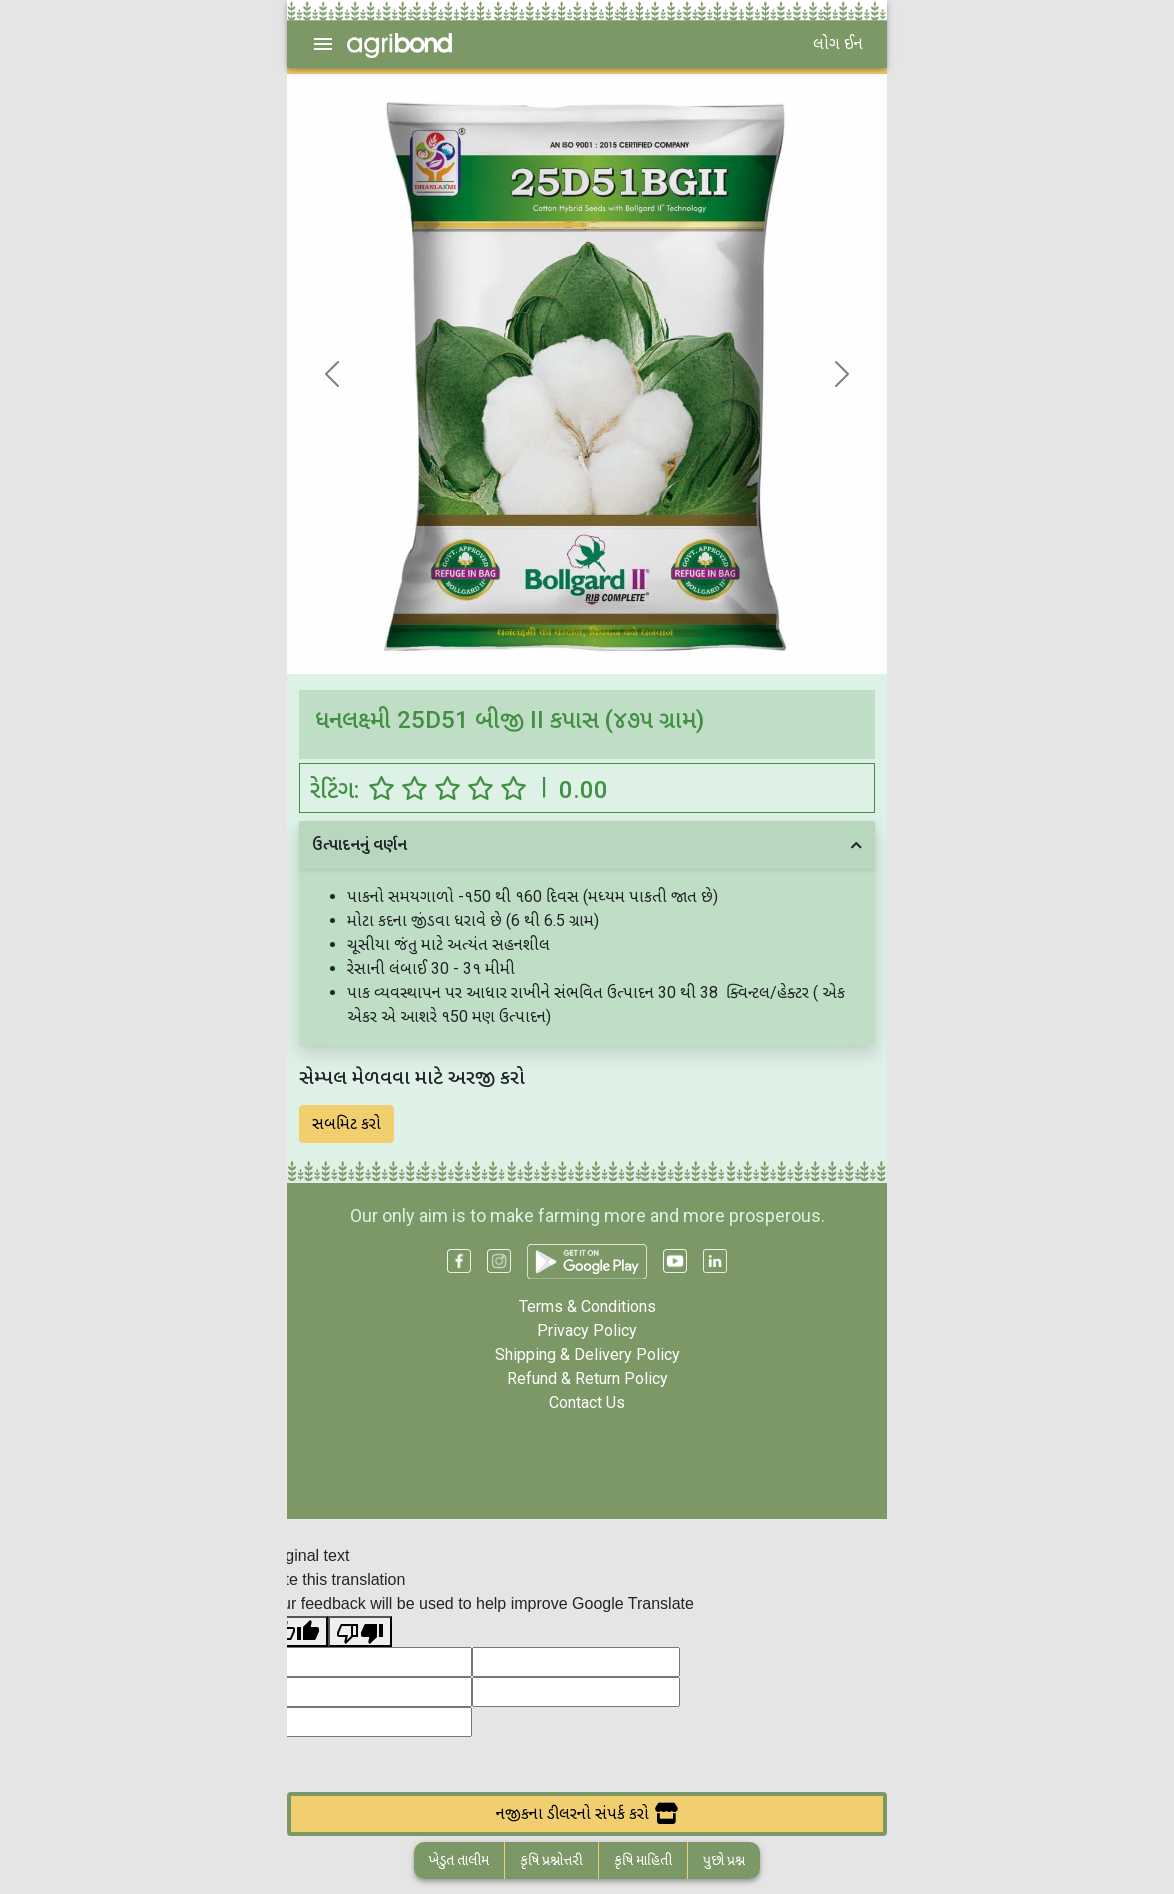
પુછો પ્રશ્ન (724, 1860)
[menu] (323, 44)
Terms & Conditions (587, 1306)
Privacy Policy (587, 1330)
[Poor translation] (360, 1631)
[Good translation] (296, 1631)
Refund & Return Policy (587, 1378)
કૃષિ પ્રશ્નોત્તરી (551, 1860)
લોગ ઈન (838, 43)
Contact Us (587, 1402)
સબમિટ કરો (346, 1123)
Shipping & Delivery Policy (587, 1354)
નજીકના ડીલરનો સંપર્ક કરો (587, 1813)
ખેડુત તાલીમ (459, 1860)
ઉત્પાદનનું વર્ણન (359, 844)
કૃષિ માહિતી (643, 1860)
